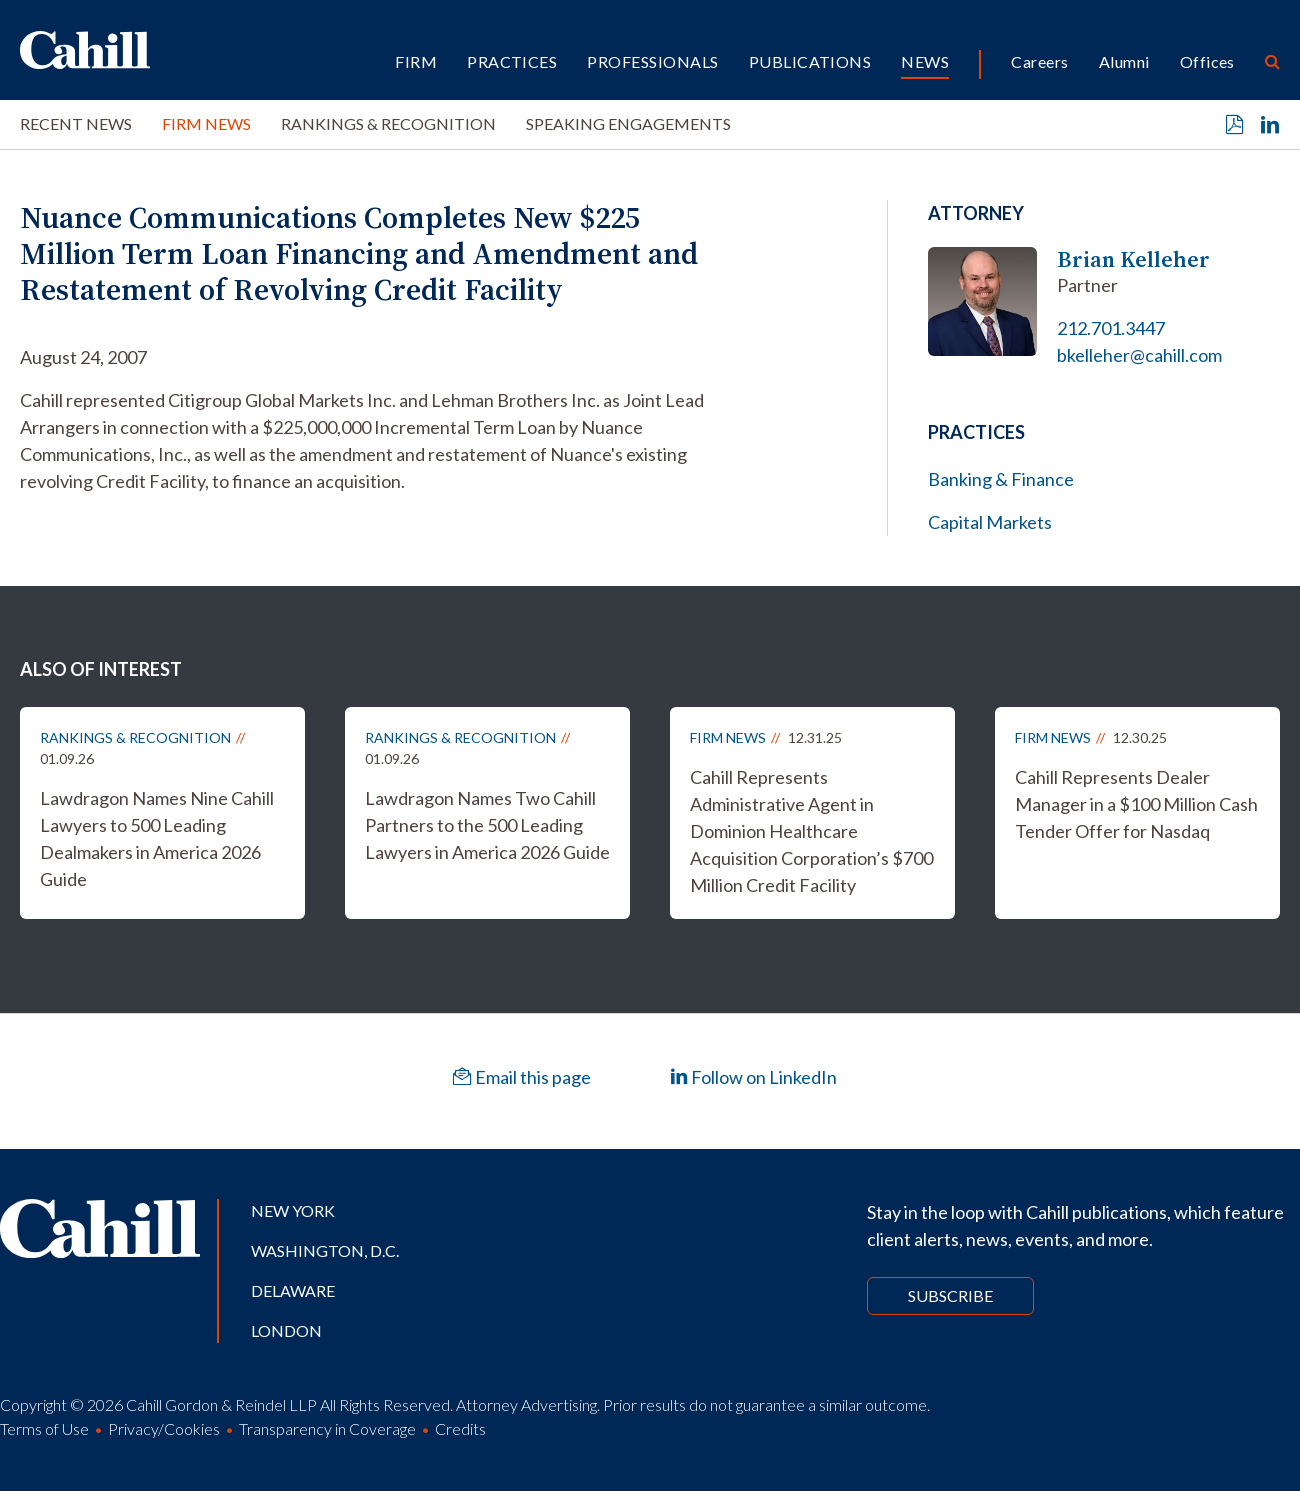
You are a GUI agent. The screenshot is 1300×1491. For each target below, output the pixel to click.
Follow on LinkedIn (753, 1077)
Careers (1039, 61)
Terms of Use (44, 1428)
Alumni (1124, 61)
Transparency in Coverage (327, 1428)
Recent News (76, 123)
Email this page (522, 1077)
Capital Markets (990, 522)
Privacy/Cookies (164, 1428)
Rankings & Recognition (388, 123)
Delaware (293, 1290)
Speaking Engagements (628, 123)
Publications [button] (810, 61)
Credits (460, 1428)
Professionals (652, 61)
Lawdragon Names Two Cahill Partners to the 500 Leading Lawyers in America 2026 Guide (487, 825)
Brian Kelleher (1133, 259)
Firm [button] (416, 61)
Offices (1207, 61)
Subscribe (950, 1295)
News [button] (925, 61)
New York (293, 1210)
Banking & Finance (1001, 479)
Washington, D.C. (325, 1250)
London (286, 1330)
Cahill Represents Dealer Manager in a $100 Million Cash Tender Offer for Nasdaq (1136, 804)
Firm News (206, 123)
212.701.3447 (1111, 328)
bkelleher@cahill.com (1139, 355)
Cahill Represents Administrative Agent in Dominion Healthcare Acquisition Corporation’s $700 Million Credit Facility (811, 831)
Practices (512, 61)
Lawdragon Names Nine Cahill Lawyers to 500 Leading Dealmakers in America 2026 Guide (157, 838)
